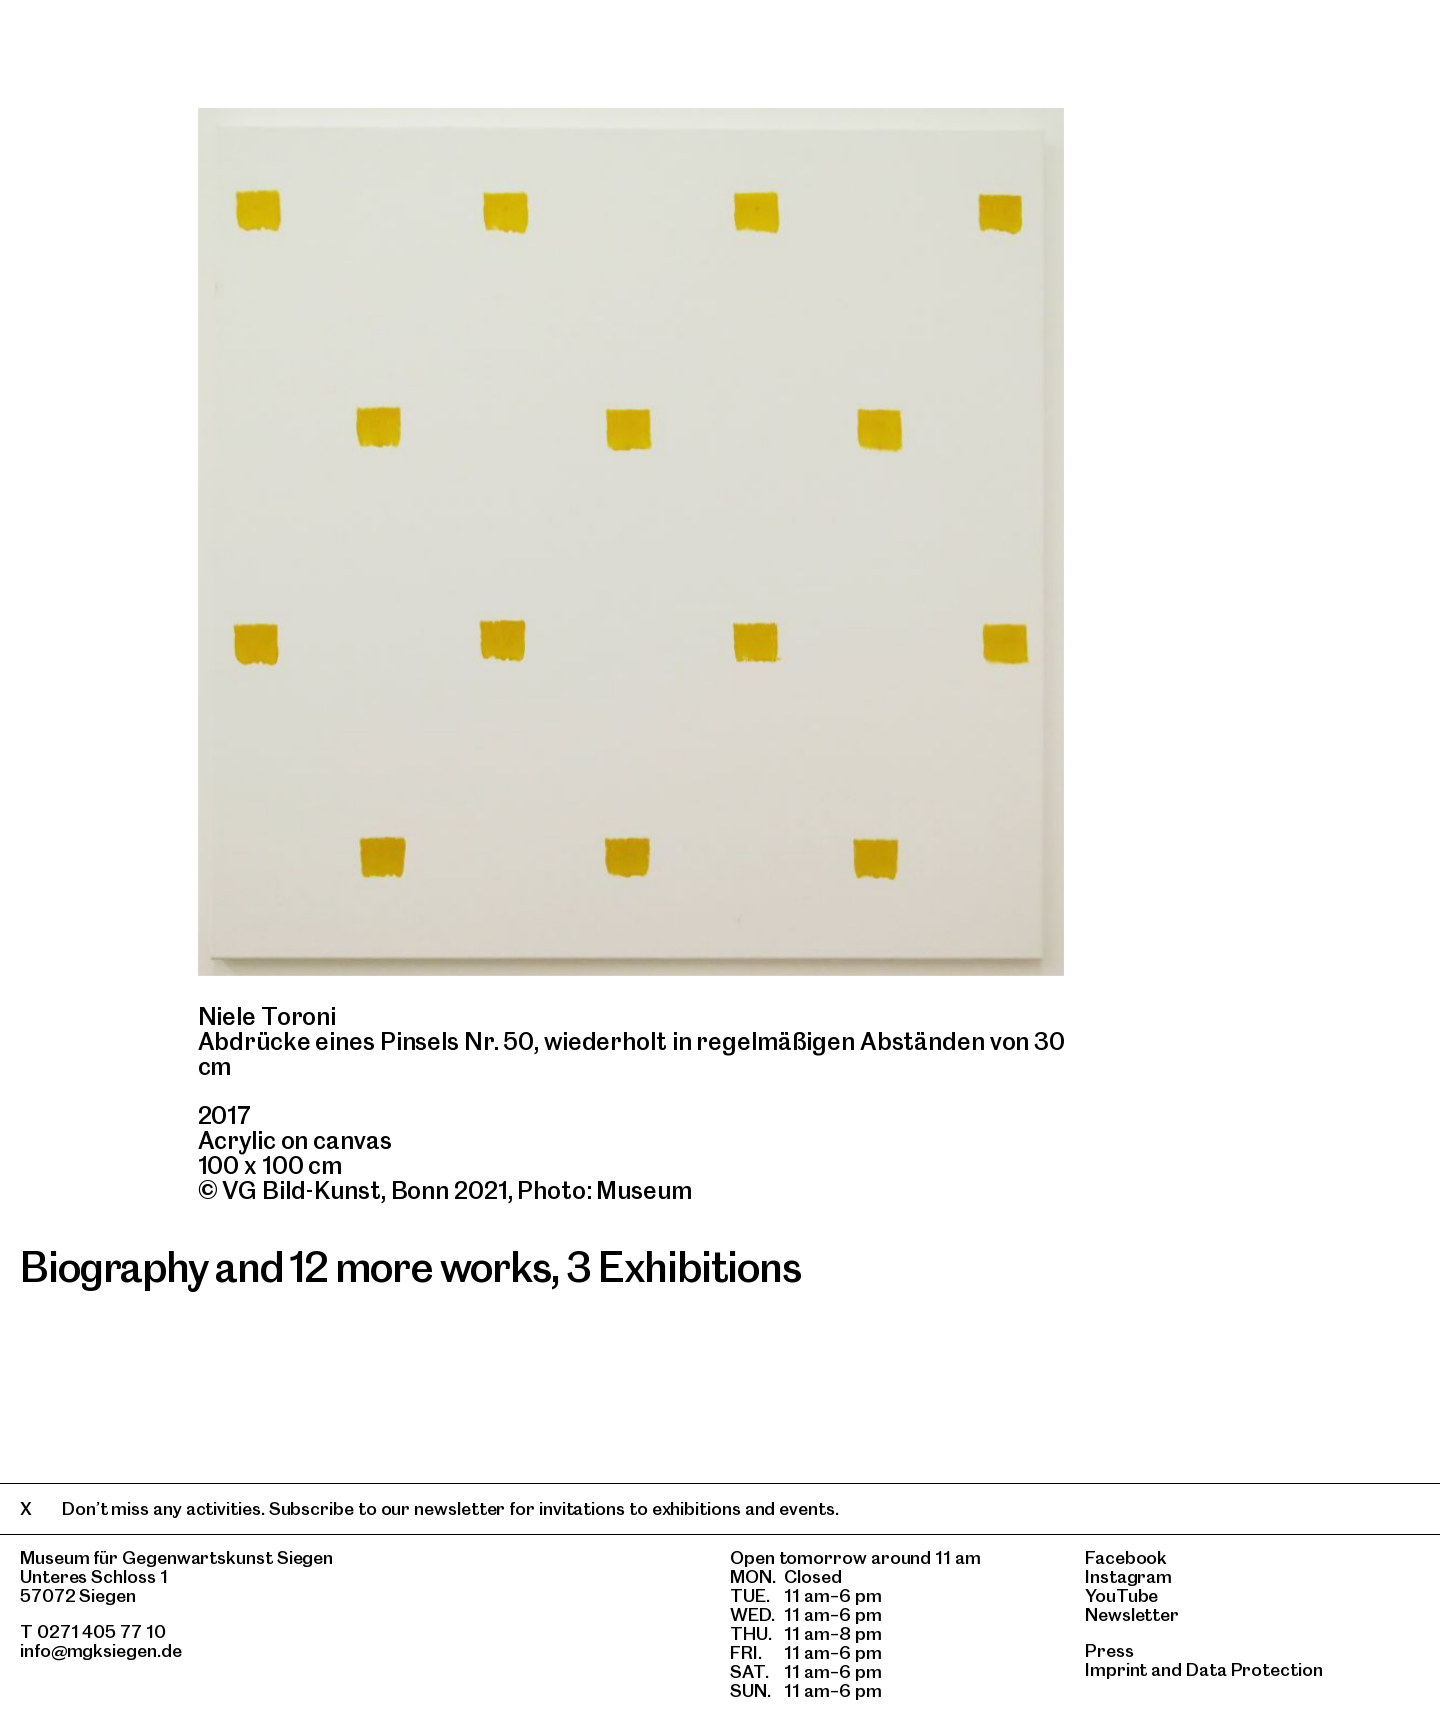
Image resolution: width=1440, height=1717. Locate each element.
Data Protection (1254, 1669)
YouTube (1121, 1595)
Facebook (1126, 1557)
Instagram (1128, 1576)
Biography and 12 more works (285, 1267)
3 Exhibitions (683, 1267)
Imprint (1116, 1669)
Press (1109, 1650)
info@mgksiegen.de (101, 1650)
